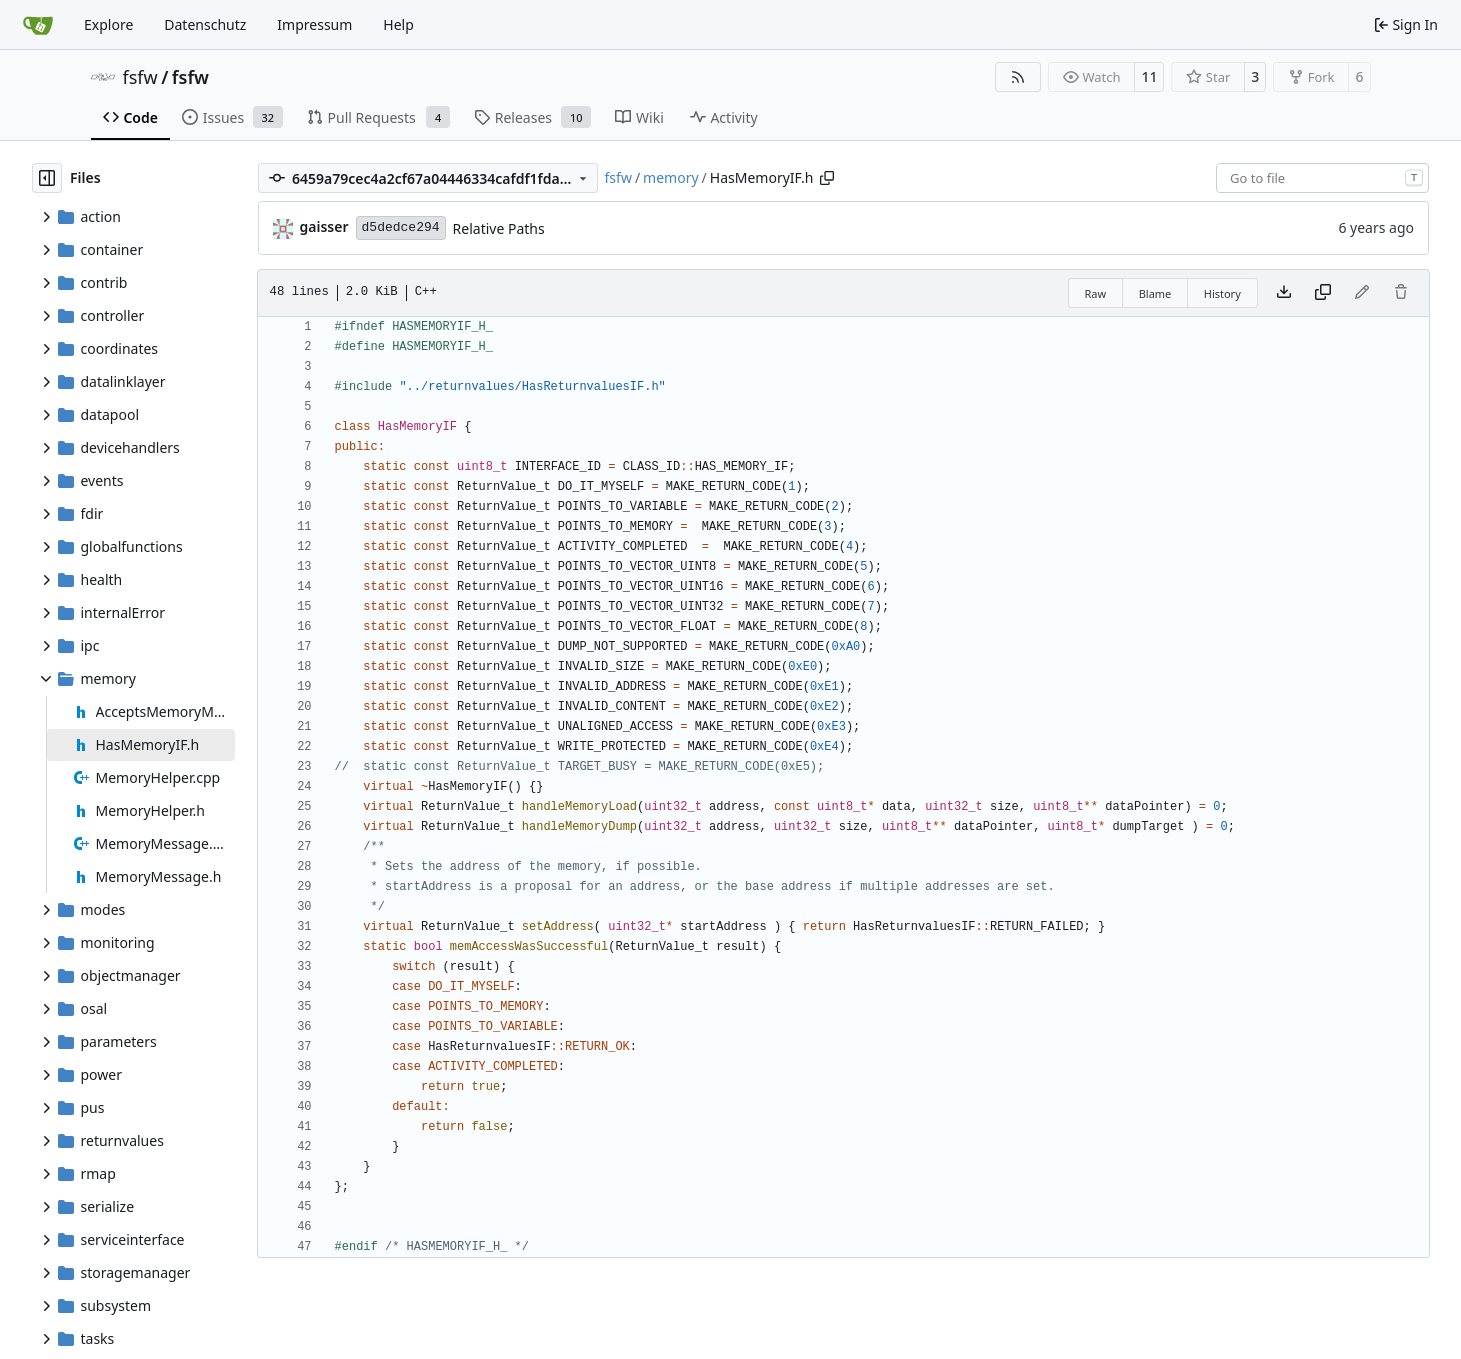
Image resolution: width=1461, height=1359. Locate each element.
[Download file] (1284, 293)
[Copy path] (827, 178)
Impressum (314, 24)
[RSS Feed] (1018, 77)
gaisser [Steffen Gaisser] (324, 226)
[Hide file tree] (47, 178)
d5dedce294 (401, 227)
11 (1149, 76)
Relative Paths (499, 228)
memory (670, 177)
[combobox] (1322, 178)
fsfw (140, 77)
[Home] (38, 25)
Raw (1096, 293)
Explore (108, 24)
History (1222, 293)
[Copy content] (1323, 293)
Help (398, 24)
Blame (1155, 293)
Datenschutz (205, 24)
